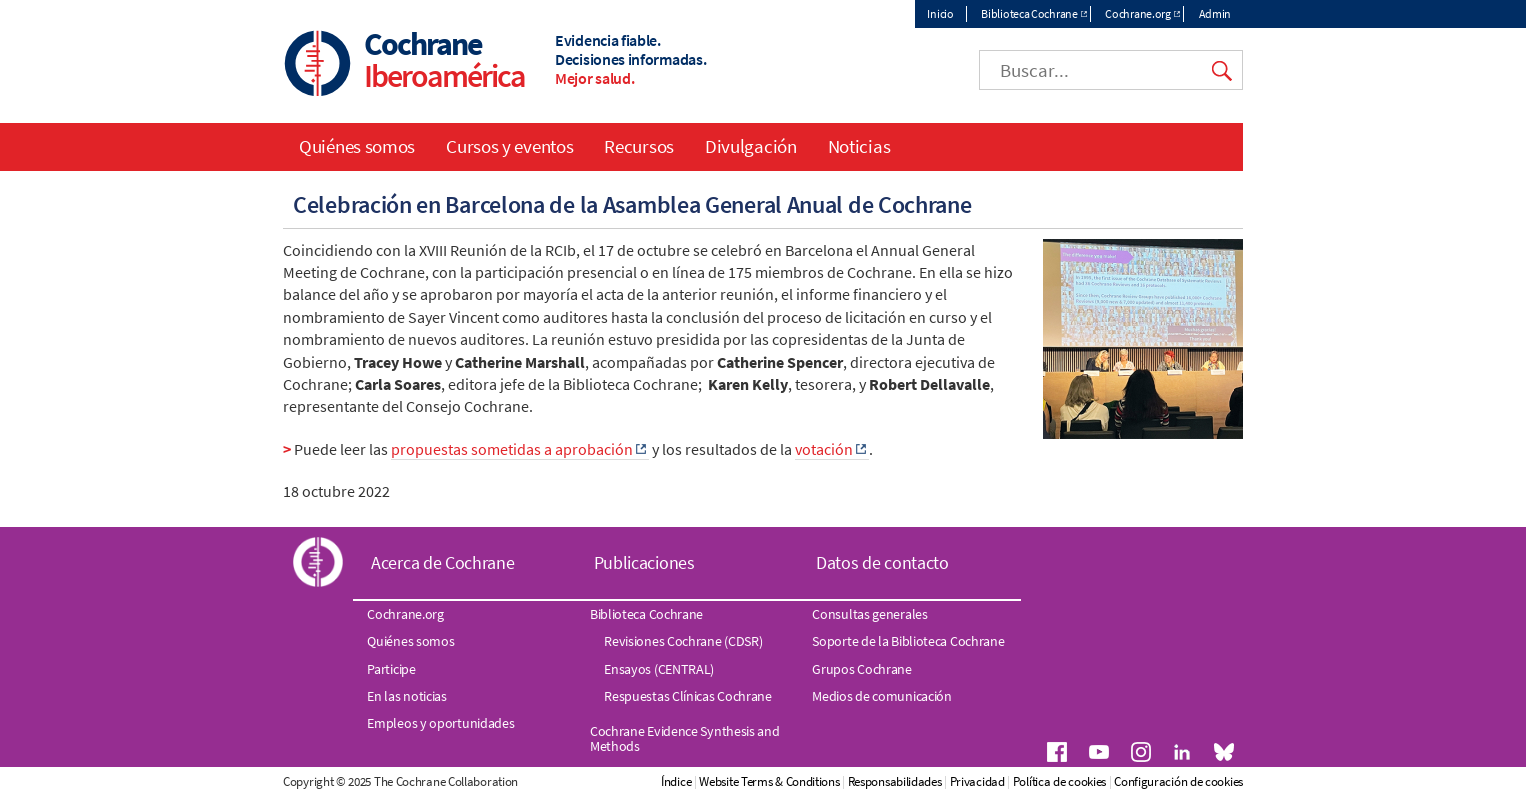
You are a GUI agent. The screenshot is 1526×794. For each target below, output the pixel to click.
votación (824, 449)
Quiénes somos (357, 146)
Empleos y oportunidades (440, 723)
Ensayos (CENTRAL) (659, 669)
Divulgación (751, 146)
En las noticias (407, 696)
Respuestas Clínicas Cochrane (688, 696)
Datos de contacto (882, 562)
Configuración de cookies (1178, 781)
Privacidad (977, 781)
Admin (1215, 13)
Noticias (859, 146)
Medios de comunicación (881, 696)
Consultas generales (869, 614)
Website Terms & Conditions (769, 781)
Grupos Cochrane (862, 669)
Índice (676, 781)
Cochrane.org (1137, 13)
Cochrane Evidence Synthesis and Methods (685, 738)
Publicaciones (644, 562)
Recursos (639, 146)
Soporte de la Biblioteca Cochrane (908, 641)
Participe (391, 669)
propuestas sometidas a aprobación (512, 449)
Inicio (940, 13)
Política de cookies (1059, 781)
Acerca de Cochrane (443, 562)
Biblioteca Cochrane (1029, 13)
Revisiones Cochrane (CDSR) (683, 641)
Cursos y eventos (509, 146)
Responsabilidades (895, 781)
